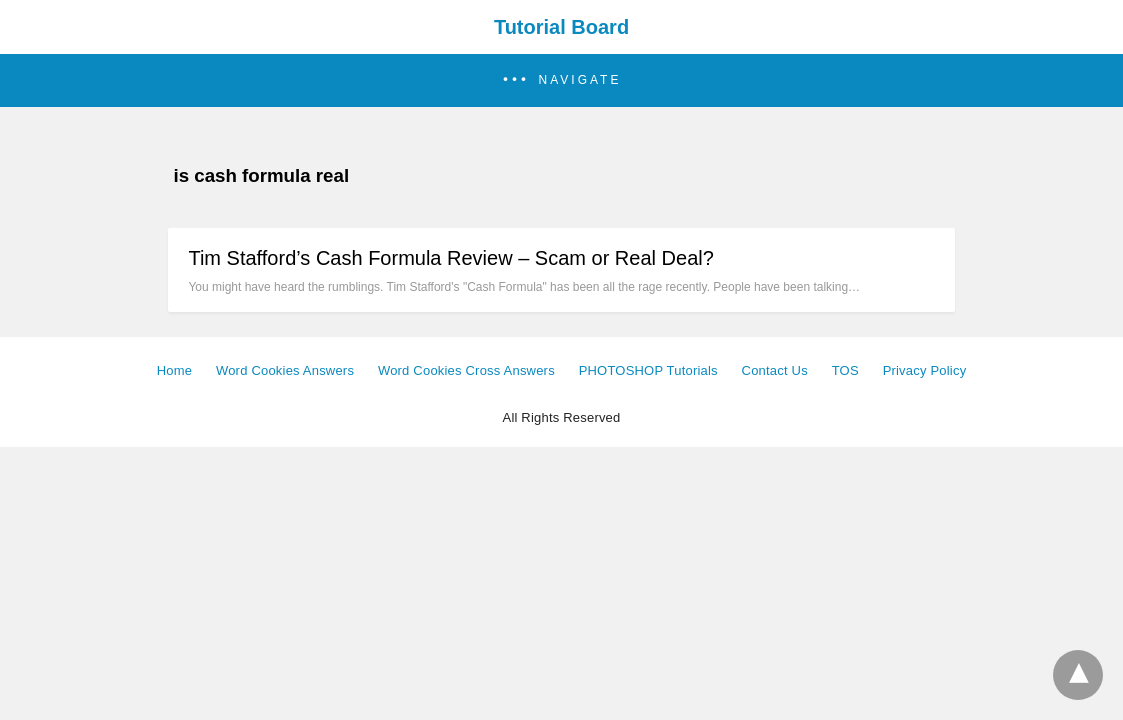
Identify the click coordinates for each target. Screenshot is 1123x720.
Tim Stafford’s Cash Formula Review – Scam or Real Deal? (450, 258)
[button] (561, 80)
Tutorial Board (561, 27)
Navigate (580, 80)
